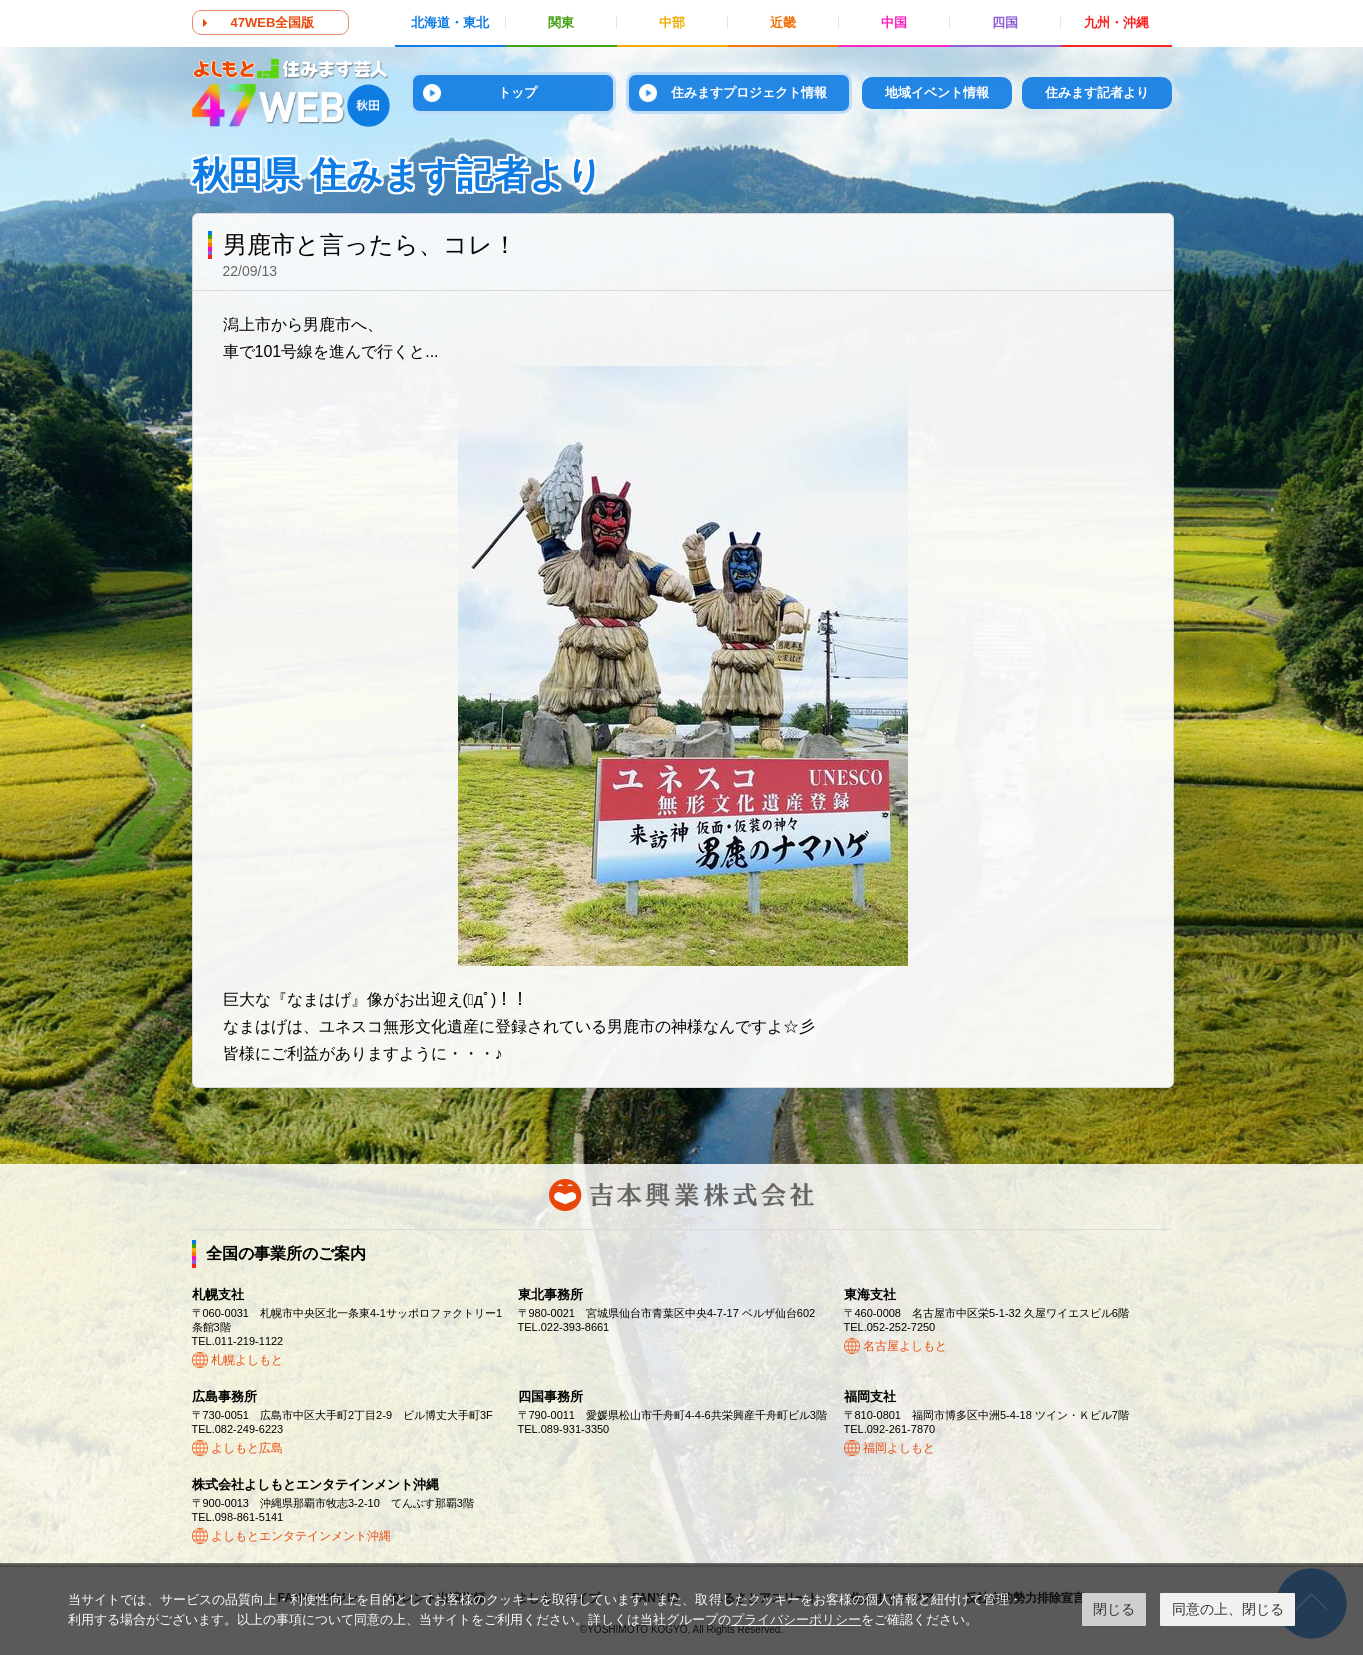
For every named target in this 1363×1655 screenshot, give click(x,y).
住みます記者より (1097, 92)
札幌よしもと (247, 1360)
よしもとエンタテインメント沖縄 (301, 1536)
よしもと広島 (247, 1448)
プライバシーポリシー (796, 1619)
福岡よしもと (899, 1448)
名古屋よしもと (905, 1346)
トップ (517, 92)
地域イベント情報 (937, 92)
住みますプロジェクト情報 (749, 92)
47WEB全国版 (273, 22)
